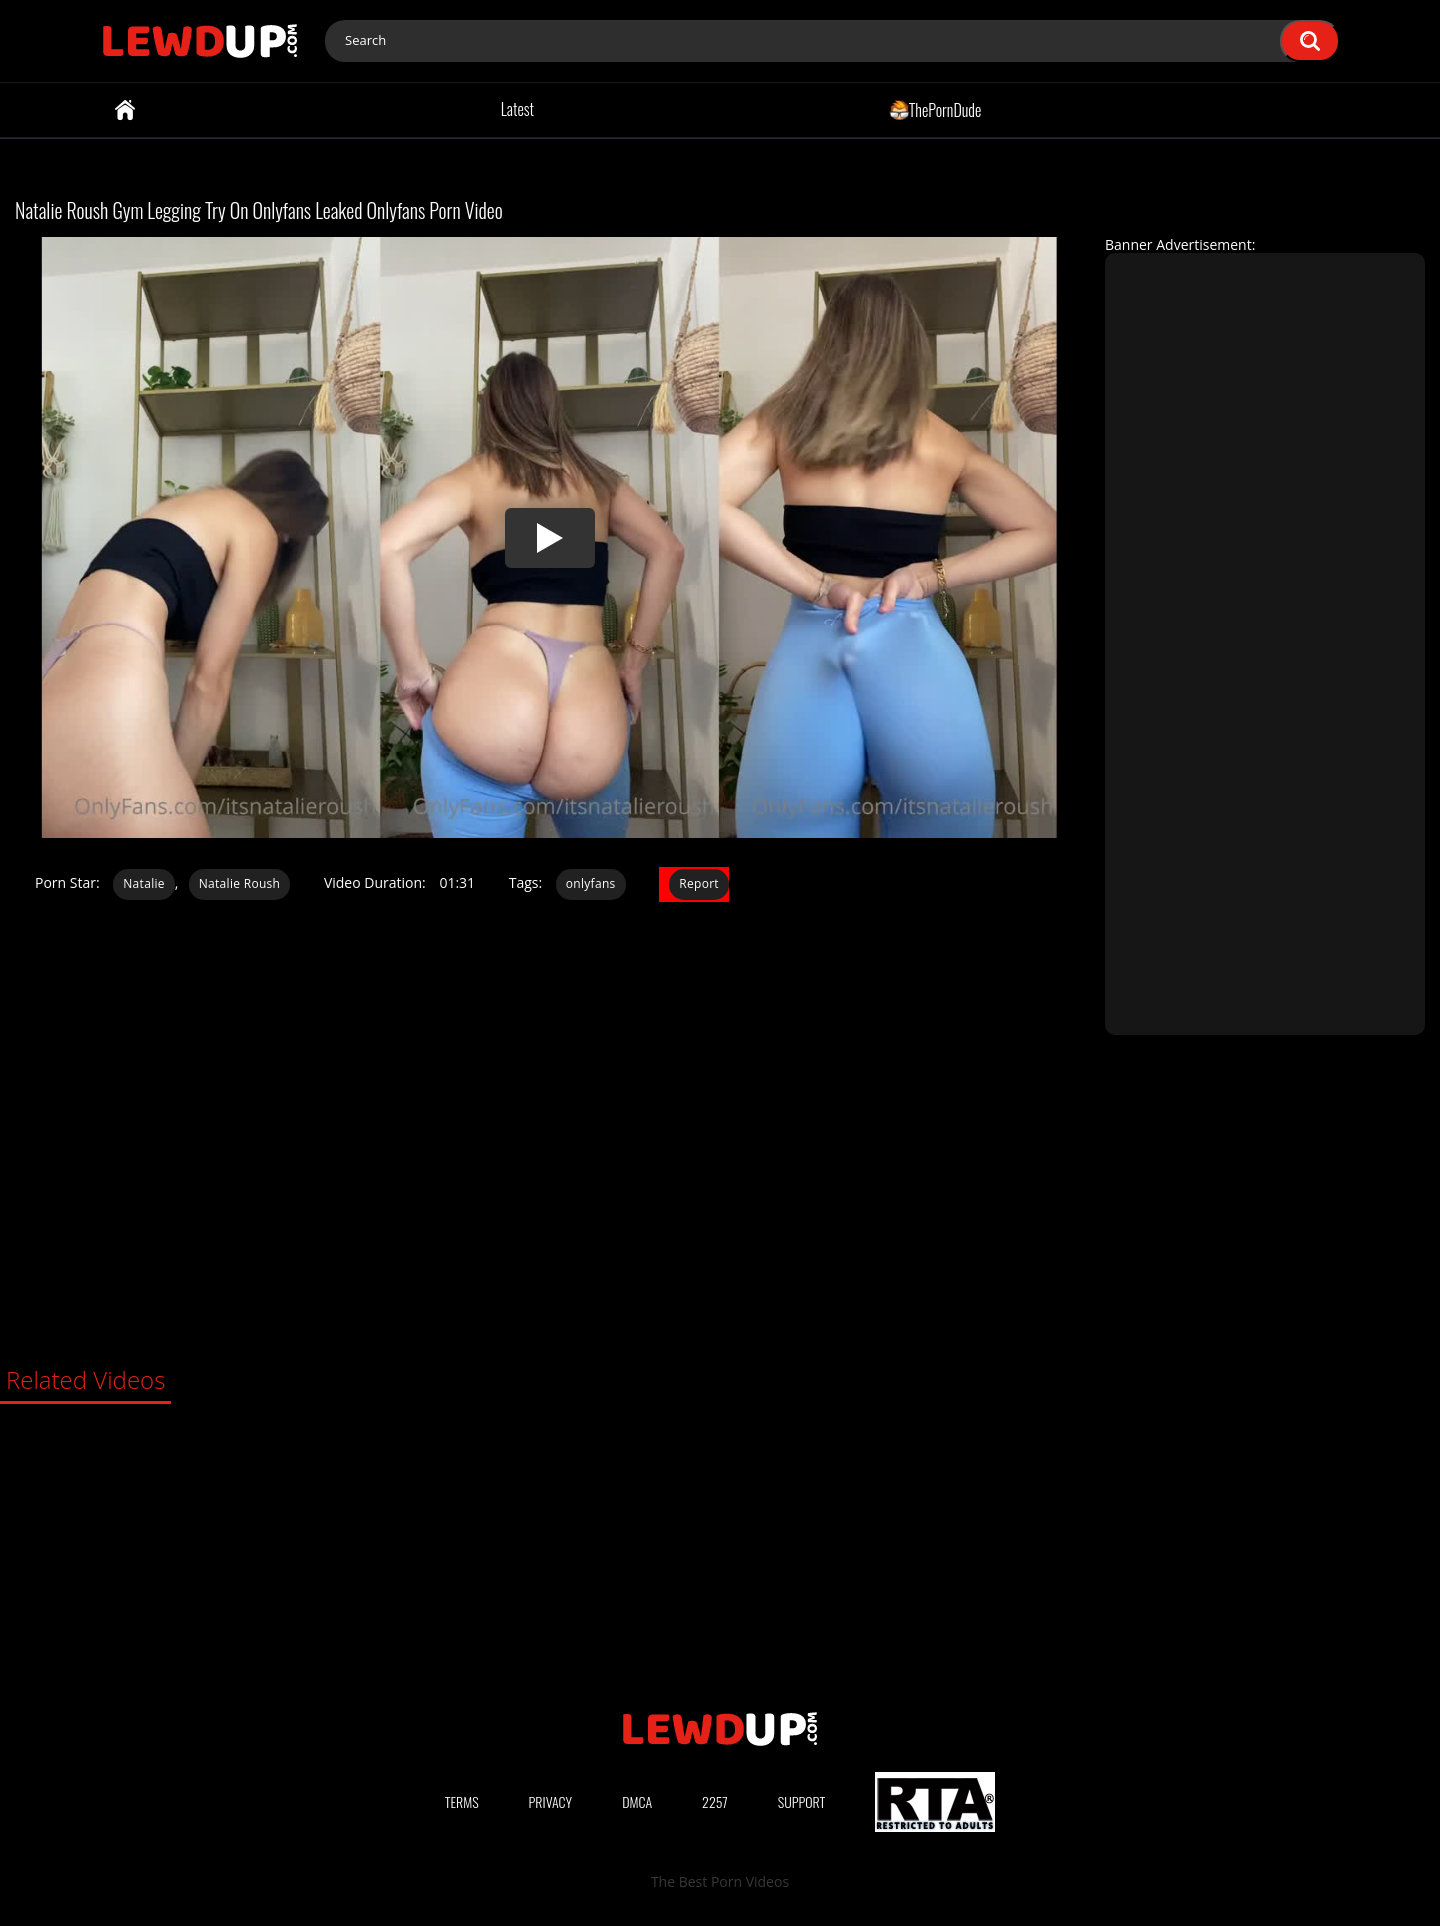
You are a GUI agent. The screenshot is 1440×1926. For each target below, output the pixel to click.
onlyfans (591, 883)
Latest (517, 109)
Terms (462, 1801)
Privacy (551, 1801)
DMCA (637, 1801)
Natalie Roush (240, 883)
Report (699, 883)
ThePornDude (935, 109)
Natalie (144, 883)
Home (125, 110)
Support (802, 1801)
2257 (715, 1801)
